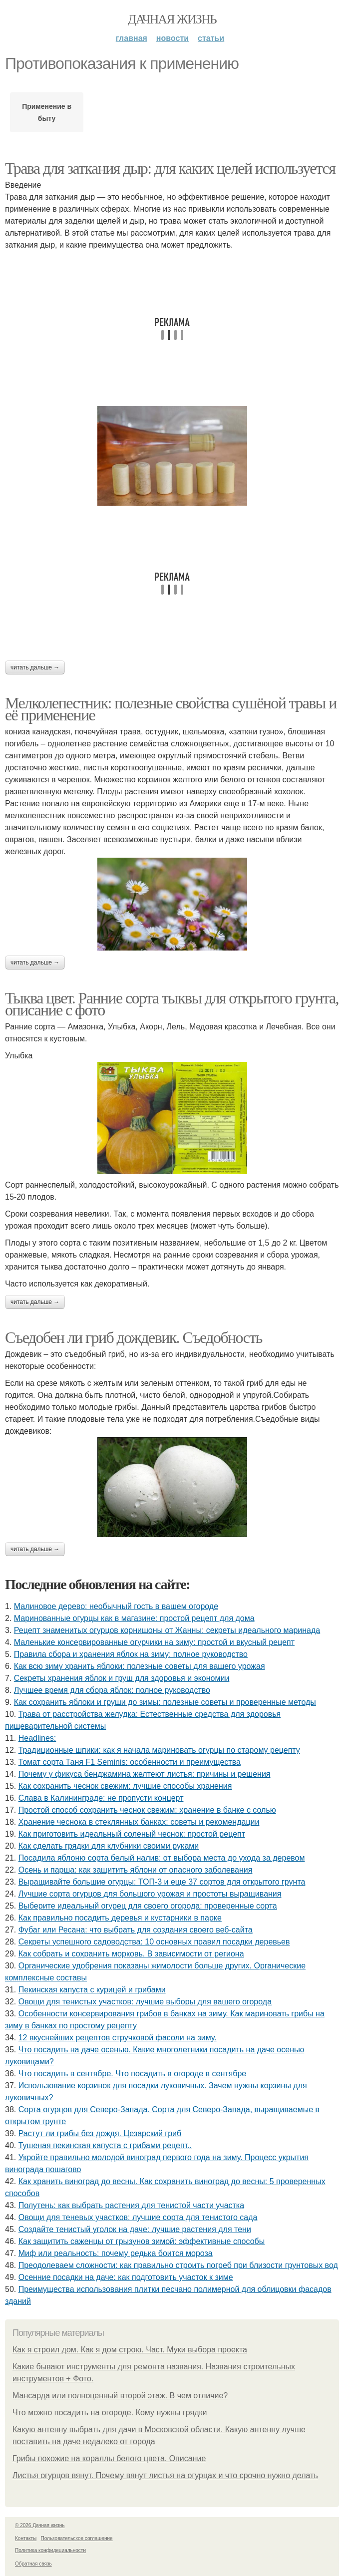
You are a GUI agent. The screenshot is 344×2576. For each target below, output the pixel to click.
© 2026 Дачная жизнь (39, 2525)
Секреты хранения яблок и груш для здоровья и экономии (122, 1678)
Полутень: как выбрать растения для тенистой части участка (131, 2205)
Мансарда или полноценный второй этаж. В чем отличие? (120, 2395)
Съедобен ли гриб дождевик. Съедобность (133, 1337)
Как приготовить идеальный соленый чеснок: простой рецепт (131, 1834)
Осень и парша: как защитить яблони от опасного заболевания (135, 1870)
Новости (172, 38)
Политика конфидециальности (50, 2550)
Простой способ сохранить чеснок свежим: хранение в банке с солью (147, 1810)
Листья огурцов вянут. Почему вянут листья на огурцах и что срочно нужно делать (165, 2475)
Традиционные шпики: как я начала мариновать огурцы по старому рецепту (159, 1750)
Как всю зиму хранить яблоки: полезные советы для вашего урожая (139, 1666)
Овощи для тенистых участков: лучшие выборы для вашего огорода (145, 2001)
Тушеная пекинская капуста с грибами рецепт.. (105, 2145)
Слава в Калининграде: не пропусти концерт (101, 1798)
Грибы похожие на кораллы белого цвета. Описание (109, 2458)
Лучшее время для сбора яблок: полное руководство (112, 1690)
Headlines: (37, 1738)
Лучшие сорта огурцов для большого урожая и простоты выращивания (150, 1894)
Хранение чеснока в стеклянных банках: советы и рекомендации (139, 1822)
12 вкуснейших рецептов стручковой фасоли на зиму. (117, 2037)
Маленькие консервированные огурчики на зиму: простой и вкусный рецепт (154, 1642)
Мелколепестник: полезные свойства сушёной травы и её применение (171, 709)
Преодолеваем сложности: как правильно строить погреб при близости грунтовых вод (178, 2265)
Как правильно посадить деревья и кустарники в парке (120, 1918)
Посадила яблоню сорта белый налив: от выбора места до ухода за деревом (161, 1858)
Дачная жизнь (172, 19)
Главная (131, 38)
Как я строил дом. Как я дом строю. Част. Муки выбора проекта (129, 2349)
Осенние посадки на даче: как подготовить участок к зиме (125, 2277)
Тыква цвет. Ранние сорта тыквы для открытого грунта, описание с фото (172, 1004)
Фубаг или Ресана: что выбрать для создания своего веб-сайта (135, 1930)
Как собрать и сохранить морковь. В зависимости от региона (131, 1953)
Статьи (211, 38)
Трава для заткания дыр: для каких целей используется (170, 168)
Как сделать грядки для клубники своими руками (108, 1846)
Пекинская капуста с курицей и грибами (92, 1989)
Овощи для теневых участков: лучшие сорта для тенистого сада (138, 2217)
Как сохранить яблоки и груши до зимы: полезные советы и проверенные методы (165, 1702)
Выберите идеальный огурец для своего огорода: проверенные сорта (147, 1906)
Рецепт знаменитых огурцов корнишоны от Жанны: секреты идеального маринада (167, 1630)
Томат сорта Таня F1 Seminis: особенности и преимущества (129, 1762)
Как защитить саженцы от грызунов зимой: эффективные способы (141, 2241)
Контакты (25, 2538)
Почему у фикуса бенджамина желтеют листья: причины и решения (144, 1774)
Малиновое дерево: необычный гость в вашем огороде (116, 1606)
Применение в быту (46, 112)
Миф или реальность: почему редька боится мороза (115, 2253)
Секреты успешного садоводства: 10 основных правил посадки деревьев (154, 1941)
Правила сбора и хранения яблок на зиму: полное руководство (131, 1654)
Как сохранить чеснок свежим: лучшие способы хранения (125, 1786)
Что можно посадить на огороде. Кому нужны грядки (109, 2412)
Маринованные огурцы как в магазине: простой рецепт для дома (134, 1618)
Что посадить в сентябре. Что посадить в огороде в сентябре (132, 2073)
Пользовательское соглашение (77, 2538)
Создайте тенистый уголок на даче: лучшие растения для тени (134, 2229)
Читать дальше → (34, 667)
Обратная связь (33, 2564)
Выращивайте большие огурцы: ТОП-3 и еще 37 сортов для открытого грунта (162, 1882)
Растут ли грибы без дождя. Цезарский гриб (99, 2133)
